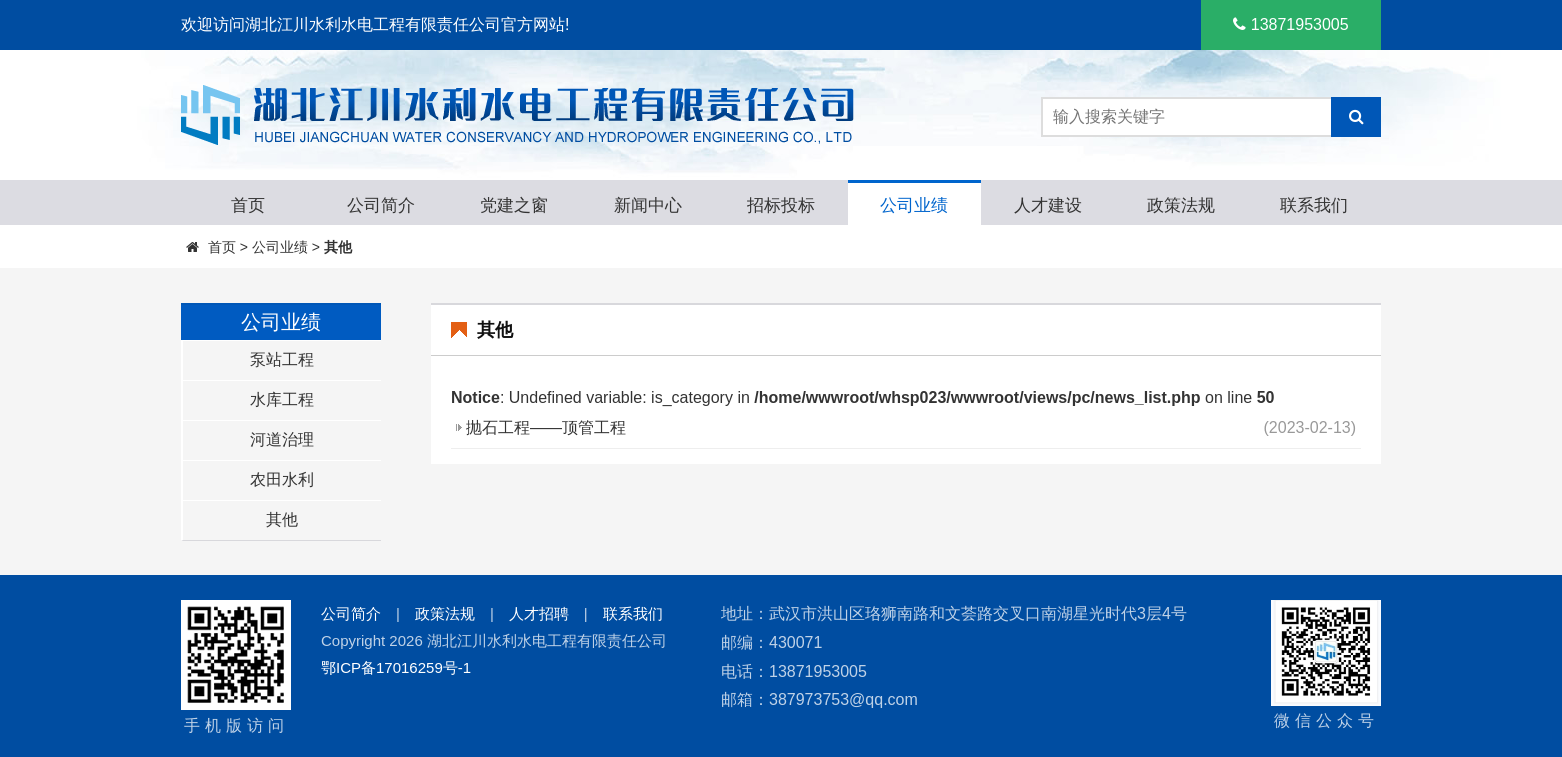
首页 (222, 247)
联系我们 (633, 613)
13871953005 (1290, 24)
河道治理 (282, 439)
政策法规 (445, 613)
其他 (338, 247)
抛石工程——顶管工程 (546, 427)
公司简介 (351, 613)
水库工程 (282, 399)
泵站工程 (282, 359)
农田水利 (282, 479)
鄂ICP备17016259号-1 (396, 667)
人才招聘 (539, 613)
